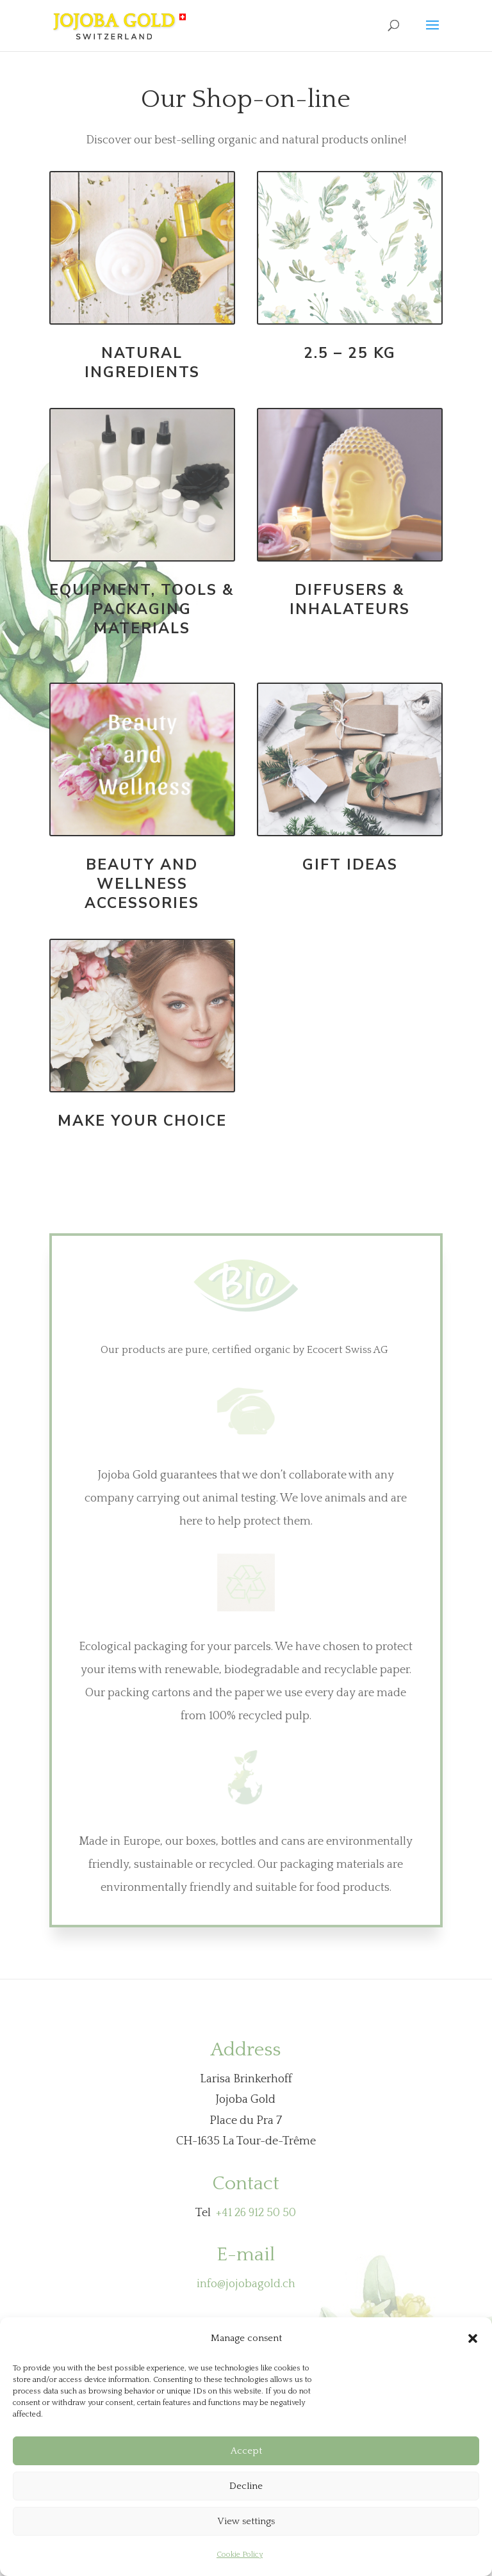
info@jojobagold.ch (246, 2284)
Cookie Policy (240, 2554)
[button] (472, 2338)
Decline (246, 2486)
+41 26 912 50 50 (256, 2213)
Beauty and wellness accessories (142, 884)
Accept (246, 2450)
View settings (246, 2521)
